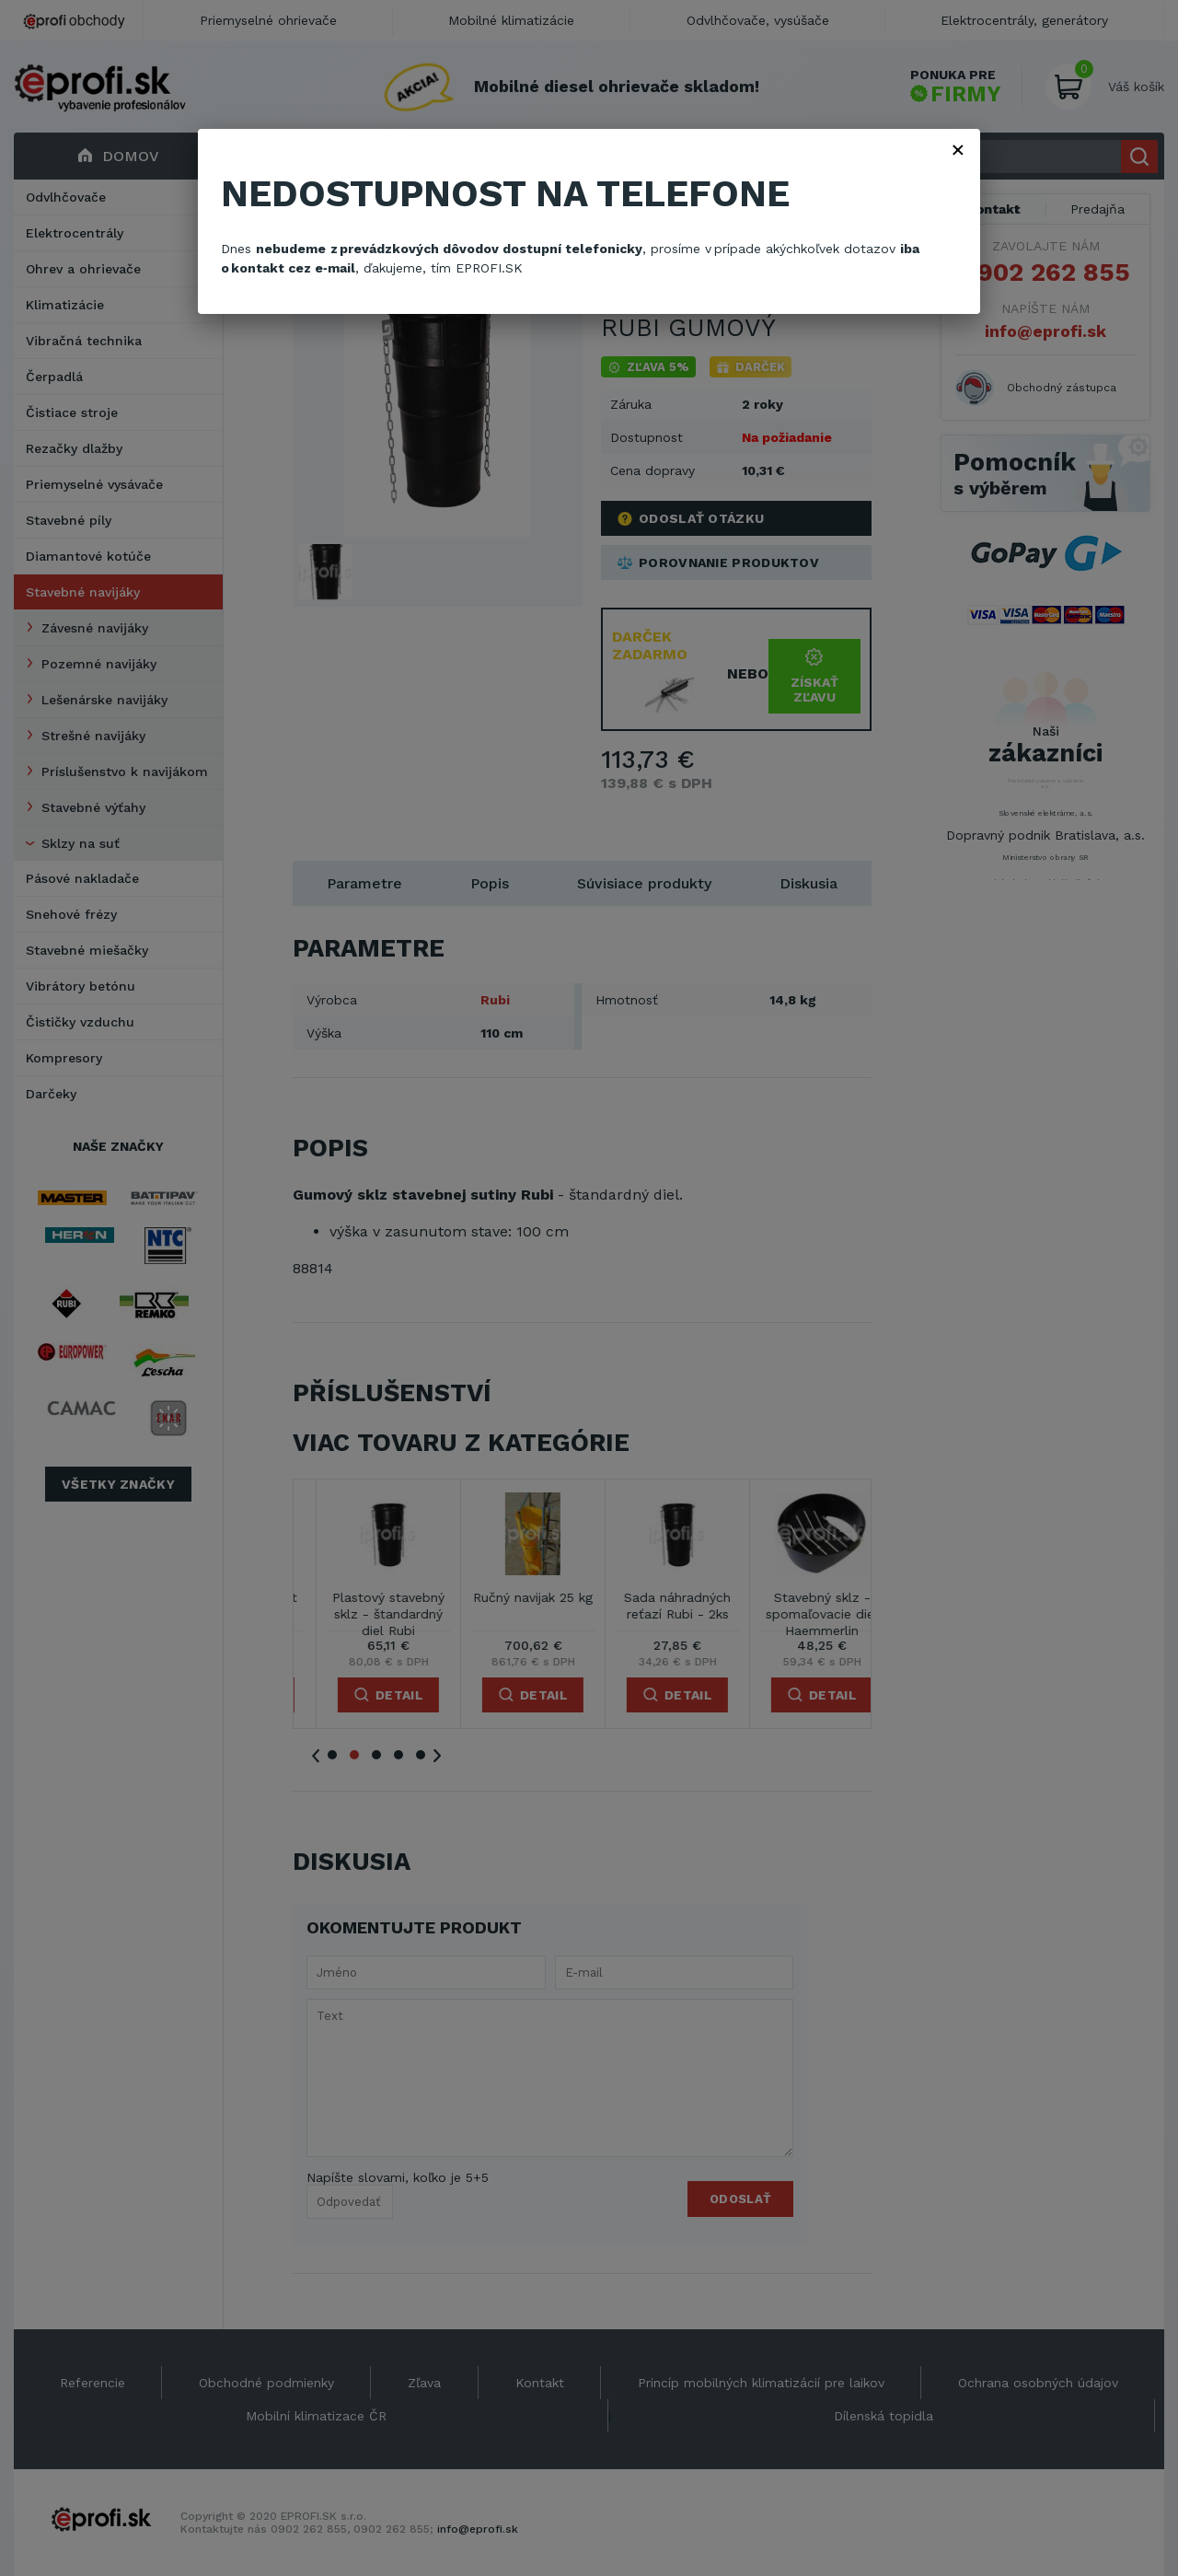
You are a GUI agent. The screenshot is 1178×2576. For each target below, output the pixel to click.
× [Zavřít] (958, 149)
